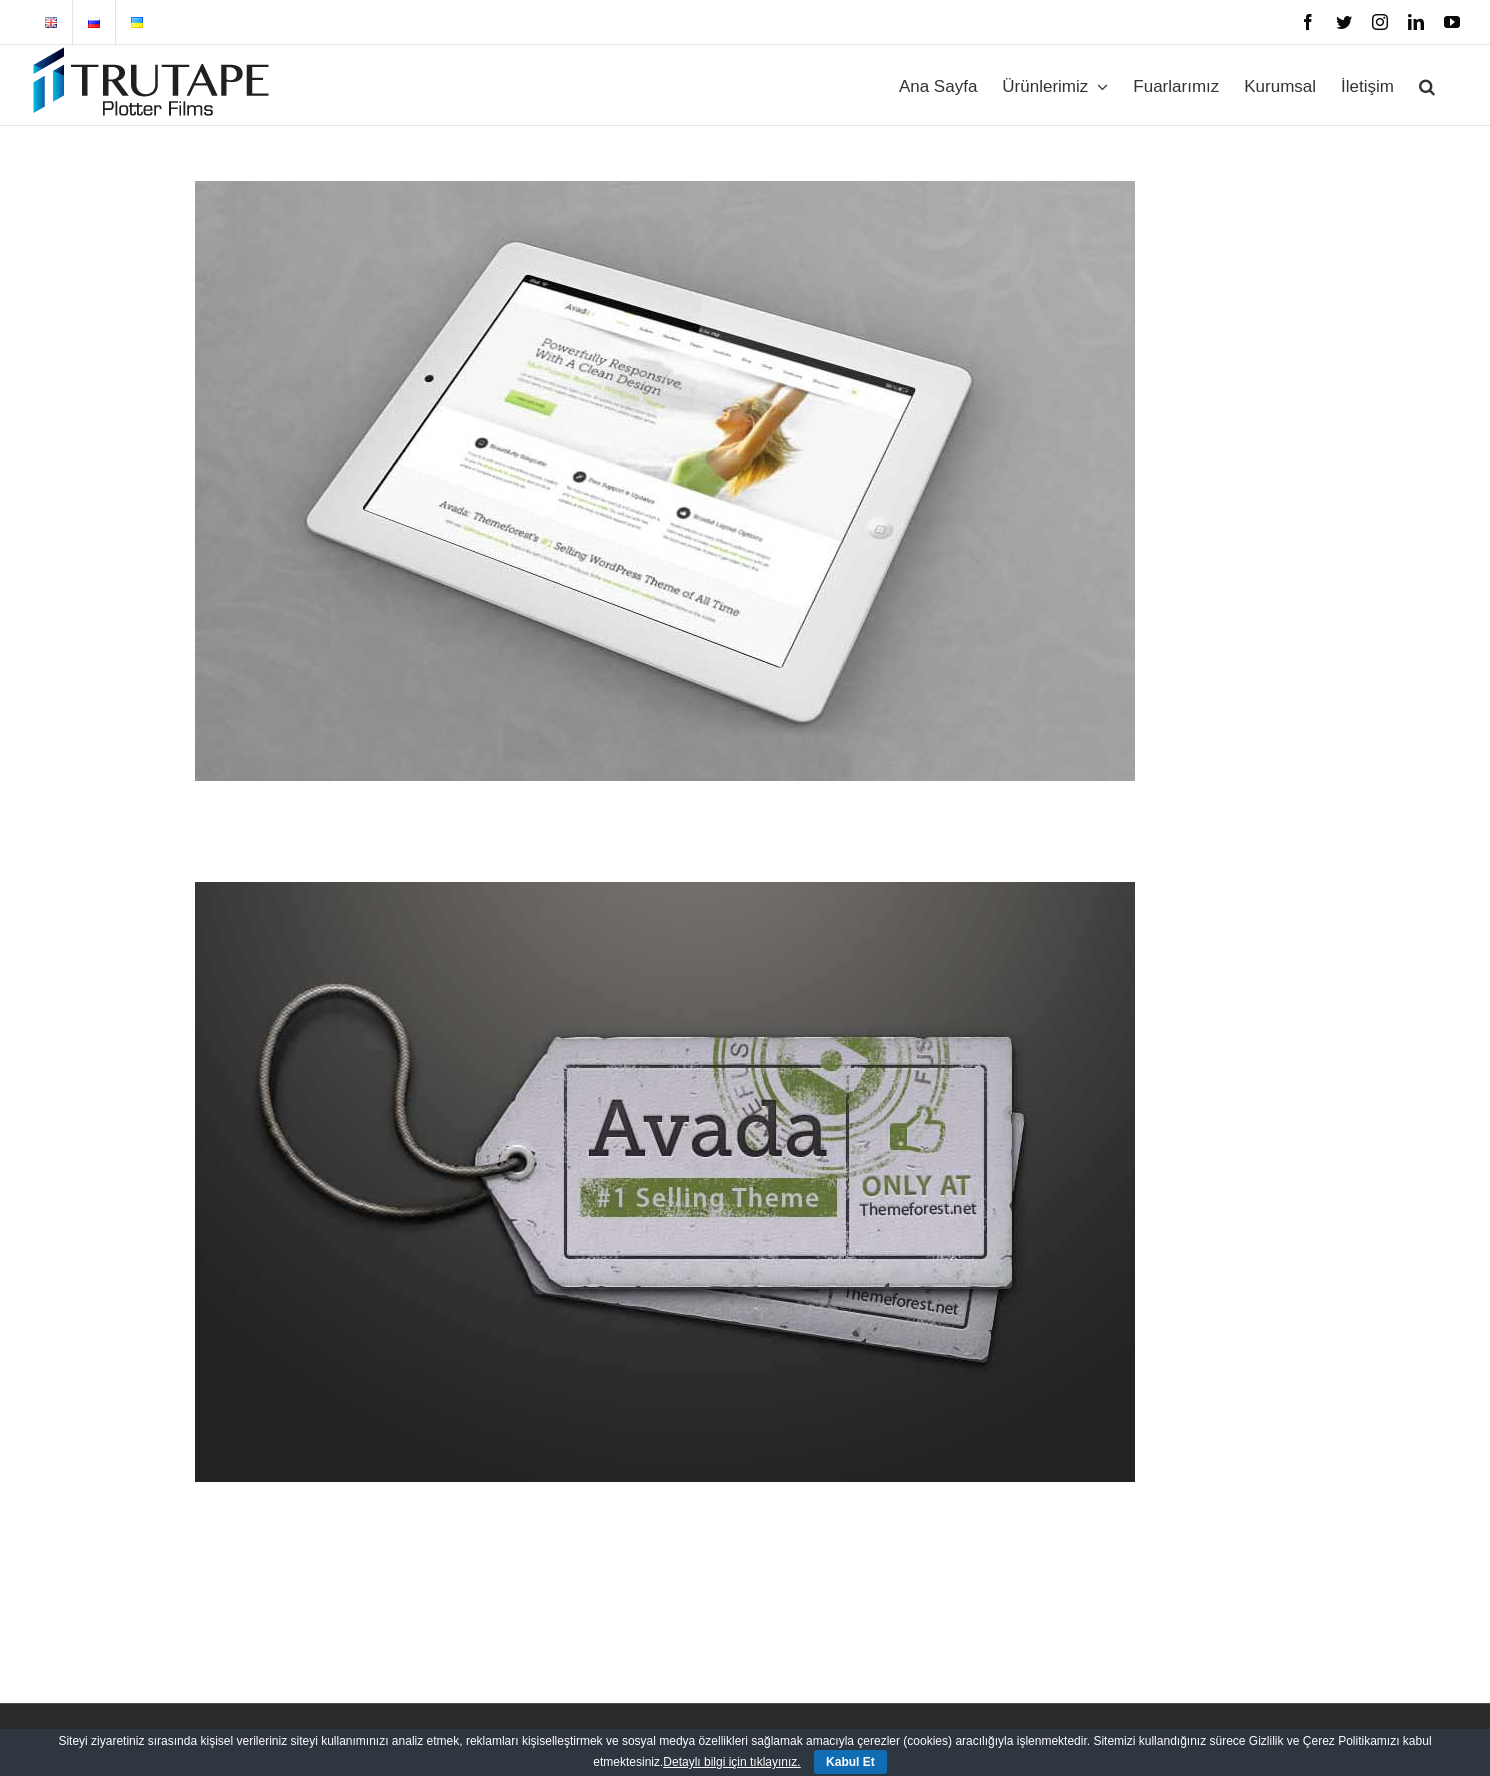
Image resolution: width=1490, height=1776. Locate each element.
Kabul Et (850, 1762)
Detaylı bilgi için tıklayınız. (731, 1762)
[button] (1427, 85)
